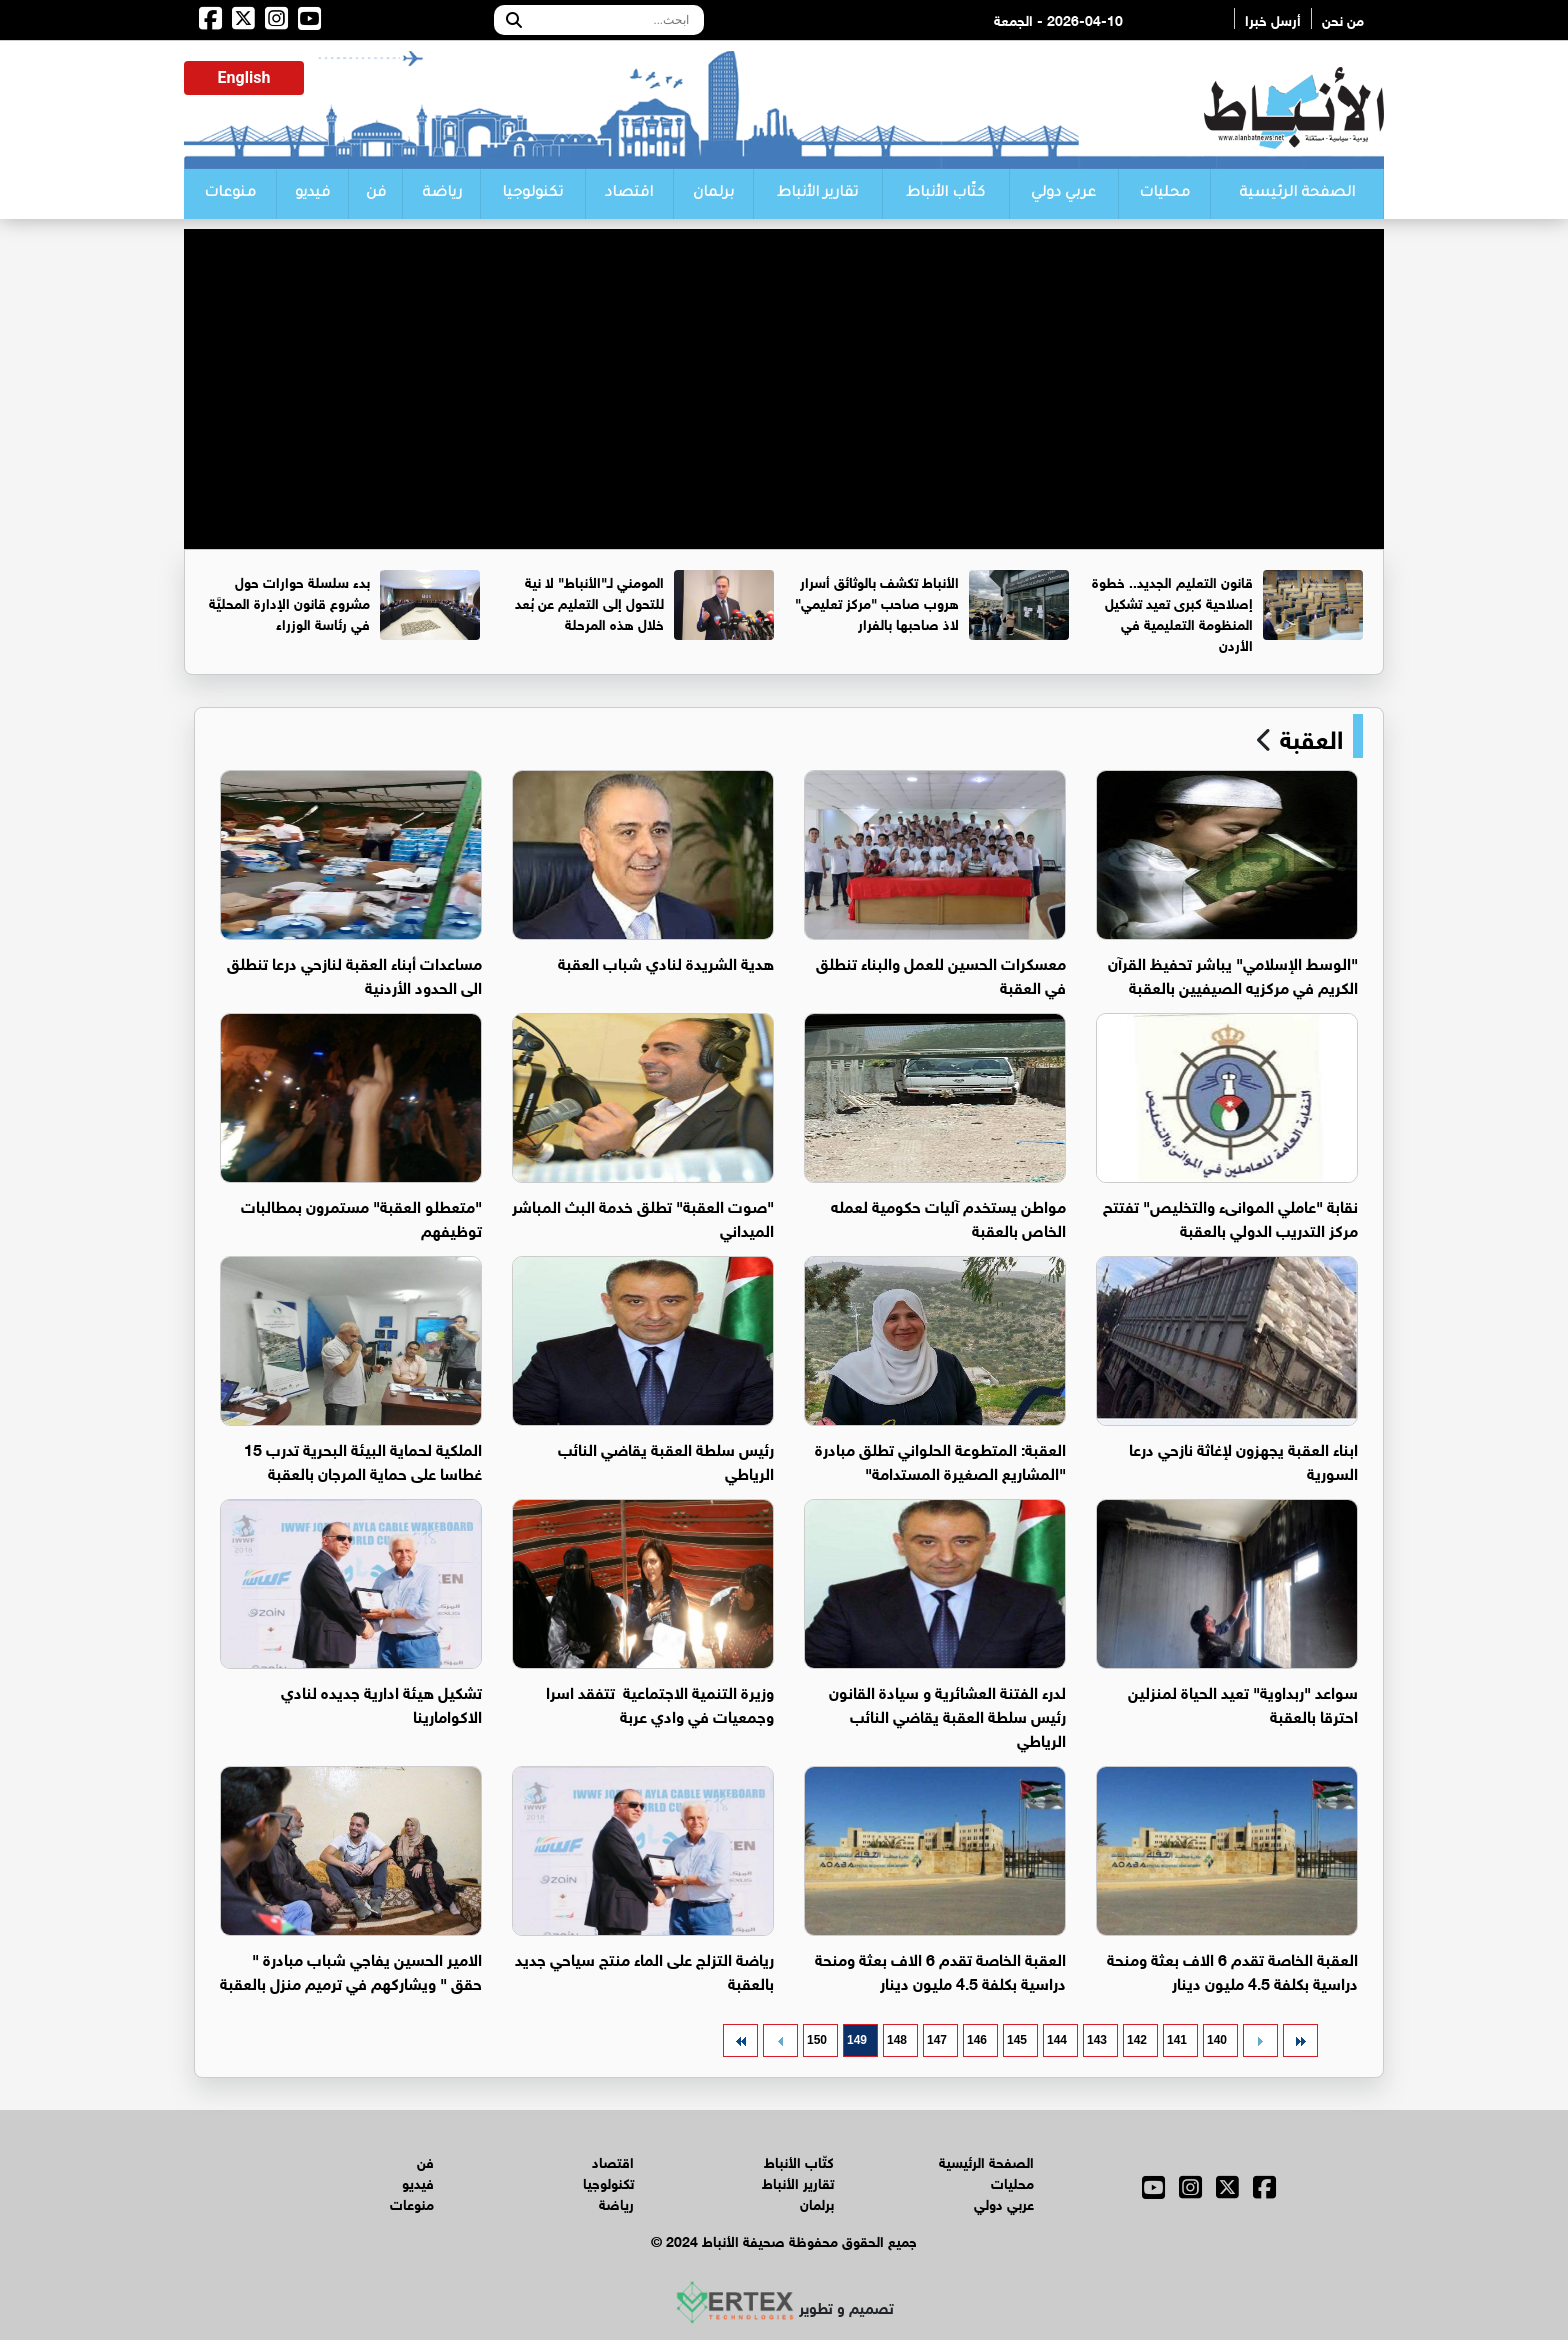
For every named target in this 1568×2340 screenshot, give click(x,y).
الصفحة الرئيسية (1297, 194)
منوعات (230, 194)
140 (1217, 2040)
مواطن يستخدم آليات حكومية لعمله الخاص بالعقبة (948, 1216)
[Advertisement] (784, 369)
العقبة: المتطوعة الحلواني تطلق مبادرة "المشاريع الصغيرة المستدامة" (940, 1459)
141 (1177, 2040)
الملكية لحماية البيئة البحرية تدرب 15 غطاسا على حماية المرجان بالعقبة (363, 1459)
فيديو (312, 194)
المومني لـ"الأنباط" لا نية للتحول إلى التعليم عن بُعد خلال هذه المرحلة (589, 601)
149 (857, 2040)
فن (376, 194)
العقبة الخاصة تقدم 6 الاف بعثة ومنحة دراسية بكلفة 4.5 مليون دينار (1232, 1969)
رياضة (442, 194)
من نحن (1343, 18)
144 (1057, 2040)
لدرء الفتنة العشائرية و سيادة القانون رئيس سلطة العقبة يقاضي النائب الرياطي (947, 1714)
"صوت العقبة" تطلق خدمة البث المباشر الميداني (643, 1216)
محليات (1164, 194)
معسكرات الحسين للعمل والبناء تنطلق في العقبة (941, 973)
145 (1017, 2040)
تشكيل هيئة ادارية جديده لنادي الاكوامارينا (381, 1702)
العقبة (1308, 736)
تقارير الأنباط (817, 194)
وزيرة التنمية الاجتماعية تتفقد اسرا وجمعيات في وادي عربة (660, 1702)
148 (897, 2040)
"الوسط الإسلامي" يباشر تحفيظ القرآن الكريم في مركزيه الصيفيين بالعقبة (1233, 973)
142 (1137, 2040)
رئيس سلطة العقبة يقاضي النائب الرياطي (666, 1459)
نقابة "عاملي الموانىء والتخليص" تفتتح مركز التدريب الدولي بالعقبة (1230, 1216)
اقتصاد (629, 194)
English (244, 77)
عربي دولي (1063, 194)
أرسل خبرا (1273, 18)
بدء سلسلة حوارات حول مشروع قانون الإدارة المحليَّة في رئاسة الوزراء (289, 601)
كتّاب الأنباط (945, 194)
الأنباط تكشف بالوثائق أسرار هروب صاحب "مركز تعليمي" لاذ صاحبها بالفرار (877, 601)
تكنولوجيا (532, 194)
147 (937, 2040)
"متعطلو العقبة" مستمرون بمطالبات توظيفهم (361, 1216)
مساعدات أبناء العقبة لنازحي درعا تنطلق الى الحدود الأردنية (354, 973)
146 (977, 2040)
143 (1097, 2040)
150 (817, 2040)
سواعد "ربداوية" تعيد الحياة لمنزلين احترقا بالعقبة (1243, 1702)
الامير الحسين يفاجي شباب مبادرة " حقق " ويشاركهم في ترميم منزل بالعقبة (351, 1969)
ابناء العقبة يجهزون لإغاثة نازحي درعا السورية (1243, 1459)
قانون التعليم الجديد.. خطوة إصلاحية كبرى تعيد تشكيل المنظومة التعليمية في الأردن (1172, 612)
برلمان (713, 194)
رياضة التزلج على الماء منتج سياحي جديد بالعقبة (644, 1969)
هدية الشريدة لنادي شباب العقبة (666, 961)
